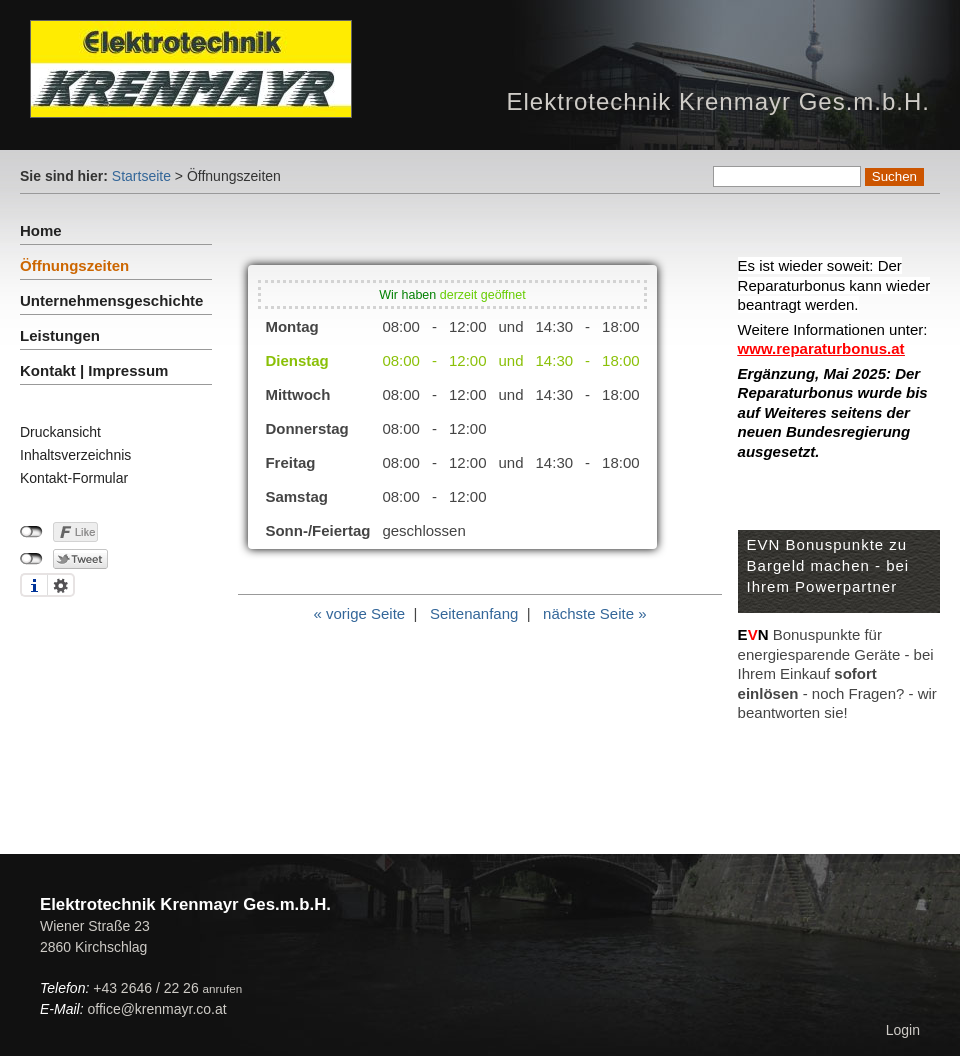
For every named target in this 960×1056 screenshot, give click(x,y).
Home (41, 230)
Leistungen (60, 335)
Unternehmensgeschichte (111, 300)
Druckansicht (60, 432)
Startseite (141, 176)
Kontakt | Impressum (94, 370)
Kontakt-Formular (74, 478)
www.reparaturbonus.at (821, 348)
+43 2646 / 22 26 (167, 988)
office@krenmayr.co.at (156, 1009)
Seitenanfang (474, 613)
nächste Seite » (594, 613)
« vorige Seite (359, 613)
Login (903, 1030)
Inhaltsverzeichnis (75, 455)
